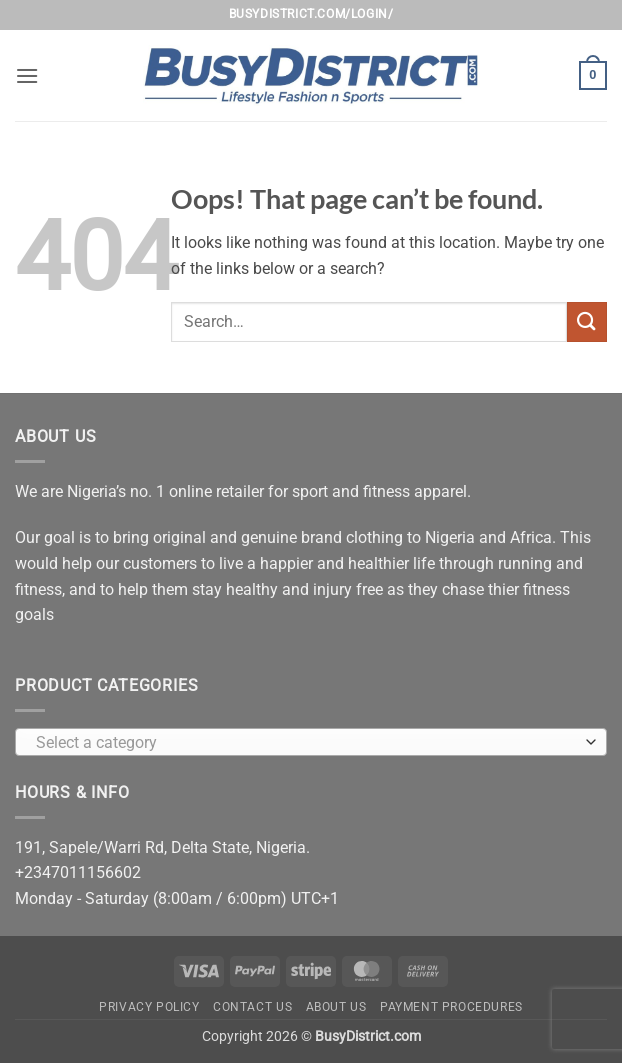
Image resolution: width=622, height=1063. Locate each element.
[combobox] (311, 742)
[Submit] (587, 321)
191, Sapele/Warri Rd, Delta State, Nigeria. (162, 847)
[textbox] (306, 743)
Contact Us (252, 1007)
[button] (27, 75)
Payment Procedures (451, 1007)
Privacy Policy (149, 1007)
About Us (336, 1007)
